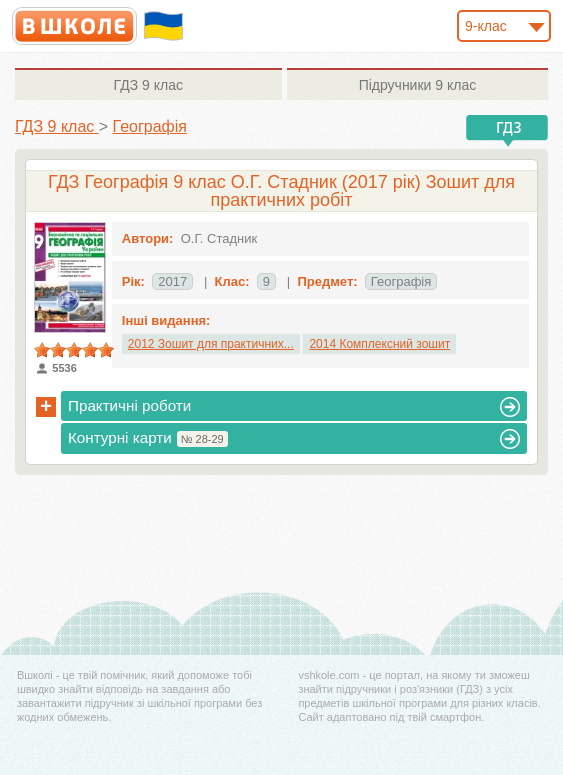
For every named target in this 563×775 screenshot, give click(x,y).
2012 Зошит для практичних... (211, 344)
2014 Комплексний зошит (379, 344)
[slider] (74, 350)
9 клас (148, 85)
